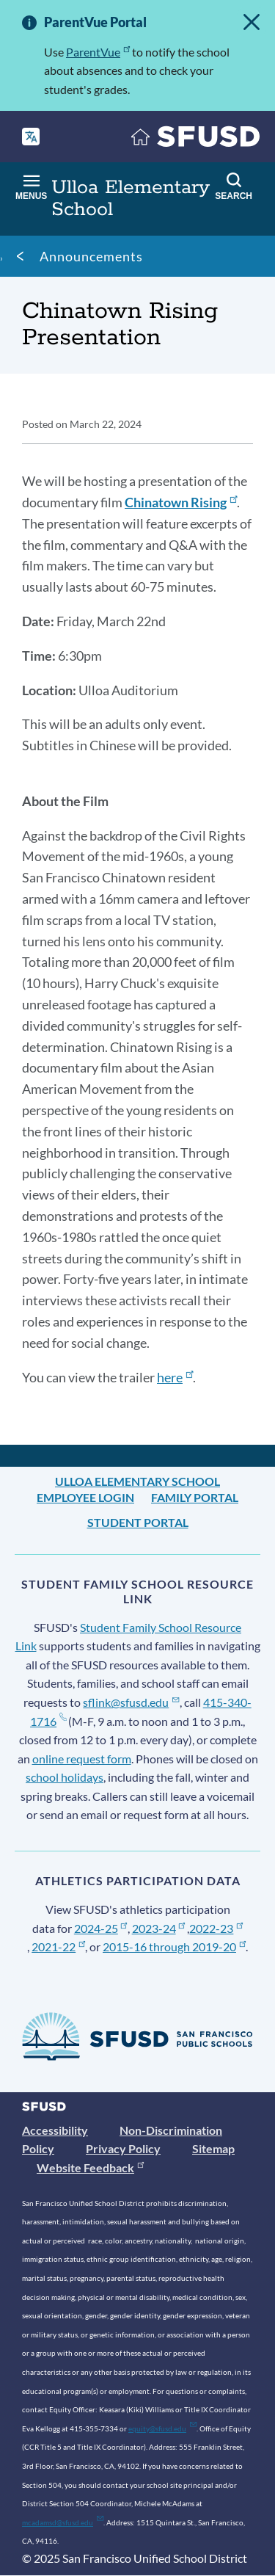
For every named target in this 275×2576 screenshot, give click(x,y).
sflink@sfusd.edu (131, 1702)
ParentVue (98, 52)
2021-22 (58, 1946)
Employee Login (85, 1497)
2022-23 (216, 1928)
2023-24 (159, 1928)
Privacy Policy (123, 2148)
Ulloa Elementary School (137, 1481)
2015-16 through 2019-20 (174, 1946)
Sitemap (213, 2148)
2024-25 (101, 1928)
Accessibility (55, 2130)
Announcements (91, 256)
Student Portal (137, 1522)
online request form (81, 1759)
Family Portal (194, 1497)
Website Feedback (90, 2167)
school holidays (64, 1777)
